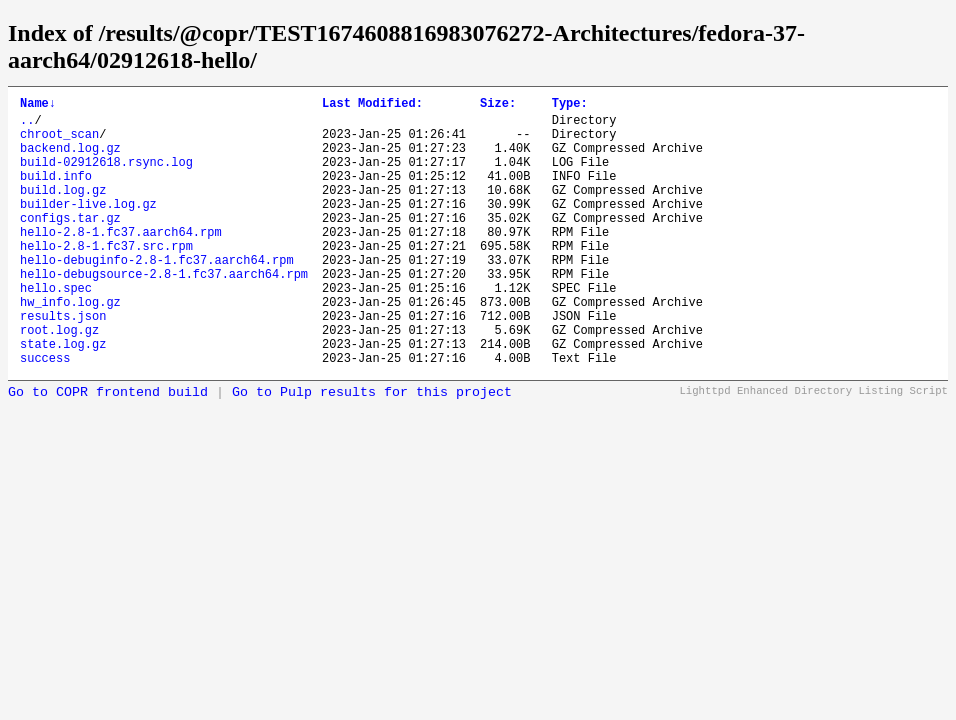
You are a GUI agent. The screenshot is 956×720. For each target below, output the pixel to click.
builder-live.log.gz (88, 227)
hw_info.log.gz (70, 346)
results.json (63, 363)
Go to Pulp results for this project (372, 449)
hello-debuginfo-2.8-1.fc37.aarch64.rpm (157, 295)
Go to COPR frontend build (108, 449)
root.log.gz (59, 380)
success (45, 414)
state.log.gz (63, 397)
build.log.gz (63, 210)
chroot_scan (59, 142)
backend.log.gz (70, 159)
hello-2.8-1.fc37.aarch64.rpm (121, 261)
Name (38, 105)
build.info (56, 193)
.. (27, 125)
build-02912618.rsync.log (106, 176)
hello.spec (56, 329)
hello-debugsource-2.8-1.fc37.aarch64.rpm (164, 312)
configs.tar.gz (70, 244)
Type (570, 105)
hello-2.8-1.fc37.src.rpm (106, 278)
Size (498, 105)
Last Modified (372, 105)
